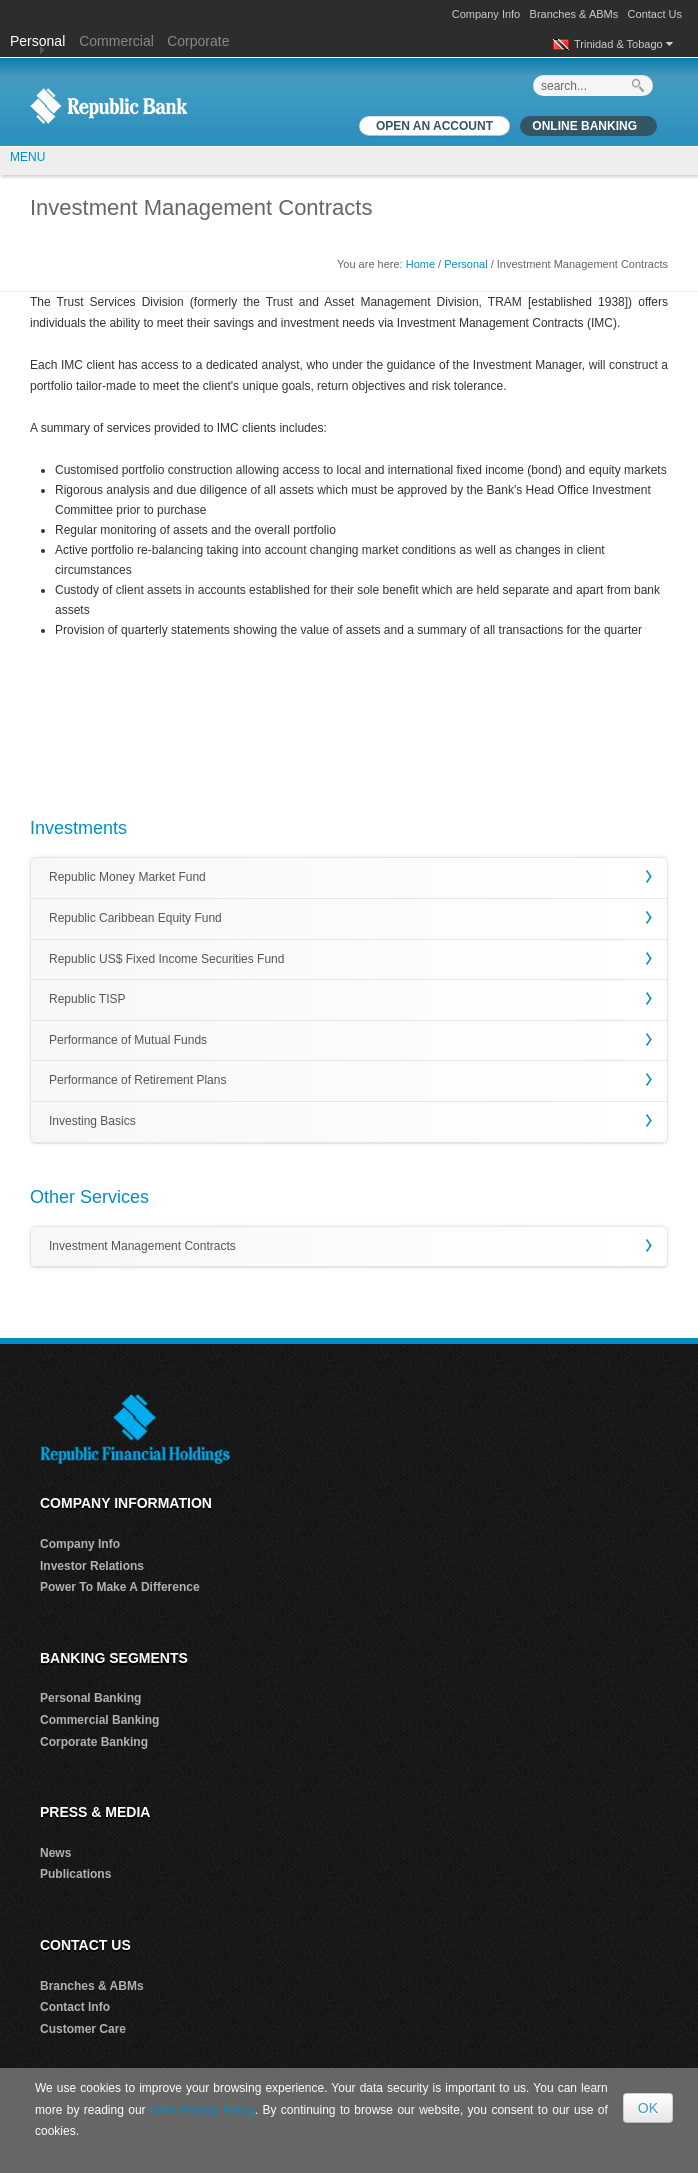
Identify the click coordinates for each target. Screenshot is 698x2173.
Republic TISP (87, 999)
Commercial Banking (99, 1720)
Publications (75, 1874)
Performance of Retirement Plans (137, 1080)
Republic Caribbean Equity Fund (135, 918)
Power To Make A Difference (120, 1587)
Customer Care (83, 2029)
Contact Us (655, 14)
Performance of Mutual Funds (128, 1040)
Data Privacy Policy (202, 2110)
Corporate (198, 41)
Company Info (486, 14)
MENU (27, 157)
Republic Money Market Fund (127, 877)
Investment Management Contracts (142, 1246)
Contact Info (75, 2007)
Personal (39, 41)
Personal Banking (90, 1698)
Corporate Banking (94, 1742)
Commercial (116, 41)
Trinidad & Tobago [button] (623, 44)
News (55, 1853)
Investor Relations (92, 1566)
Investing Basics (92, 1121)
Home (420, 264)
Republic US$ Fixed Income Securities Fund (166, 959)
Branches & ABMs (574, 14)
